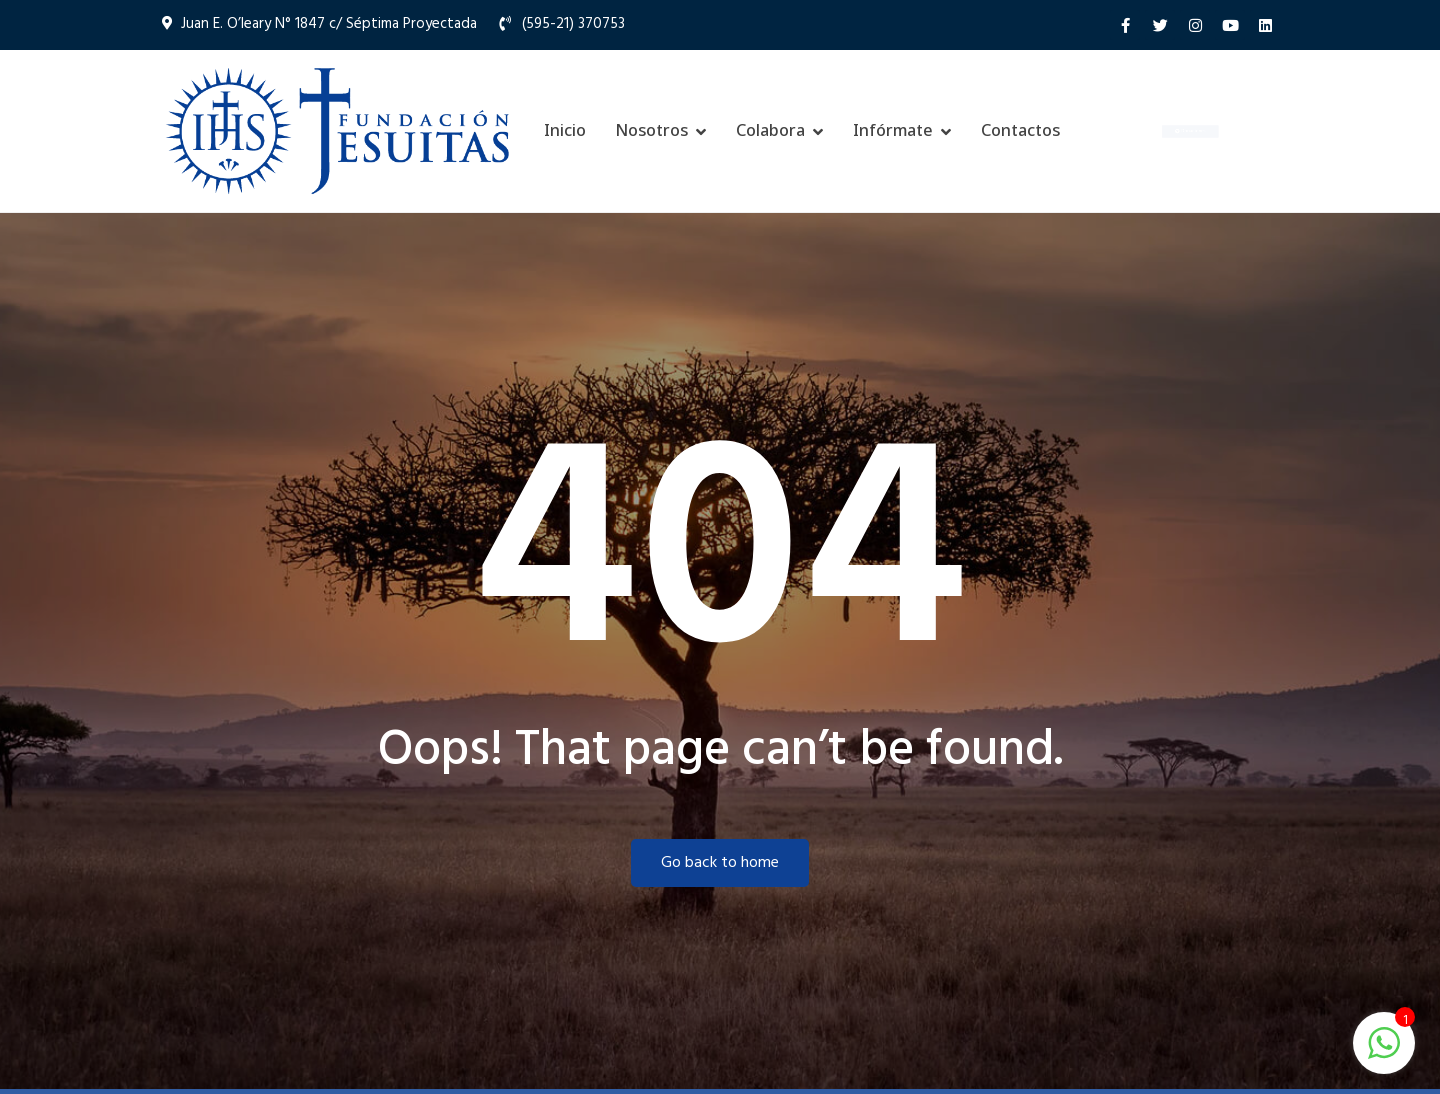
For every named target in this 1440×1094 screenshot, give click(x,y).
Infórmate (893, 130)
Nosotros (652, 130)
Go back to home (720, 863)
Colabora (770, 130)
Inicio (565, 130)
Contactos (1020, 130)
